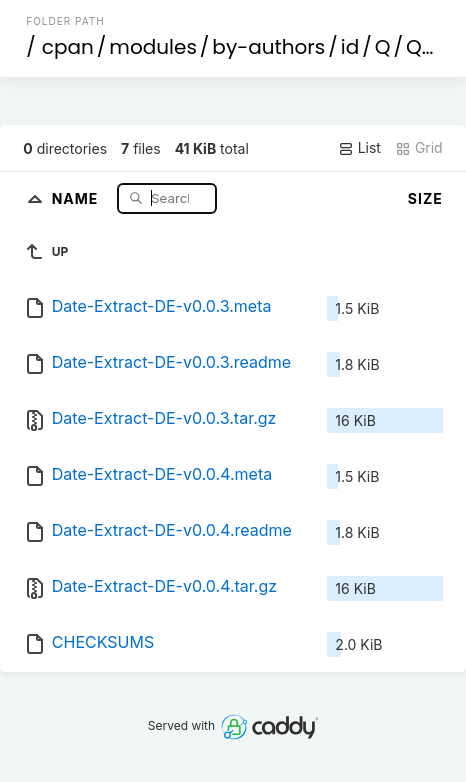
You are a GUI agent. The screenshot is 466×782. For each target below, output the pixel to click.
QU (420, 47)
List (359, 148)
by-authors (268, 47)
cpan (68, 47)
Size (425, 198)
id (350, 47)
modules (152, 47)
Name (77, 197)
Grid (419, 148)
